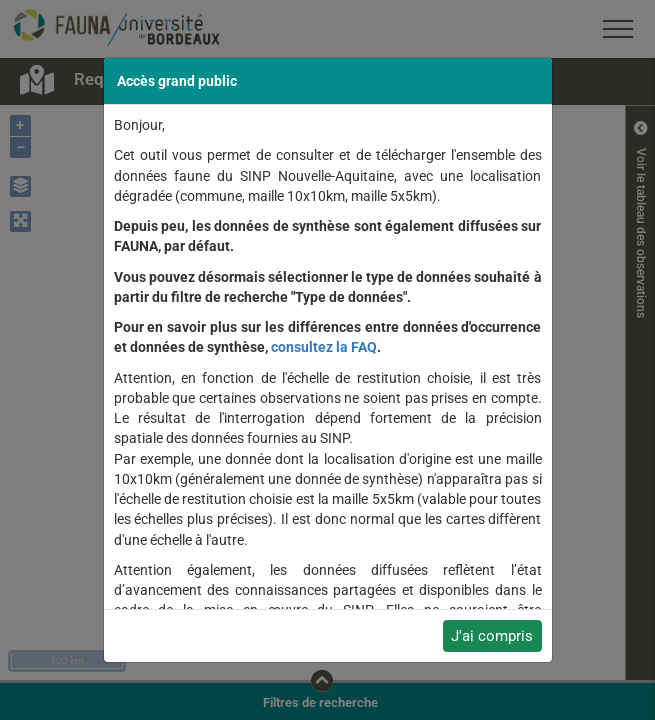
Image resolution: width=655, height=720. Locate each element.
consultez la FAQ (324, 347)
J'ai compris (492, 636)
